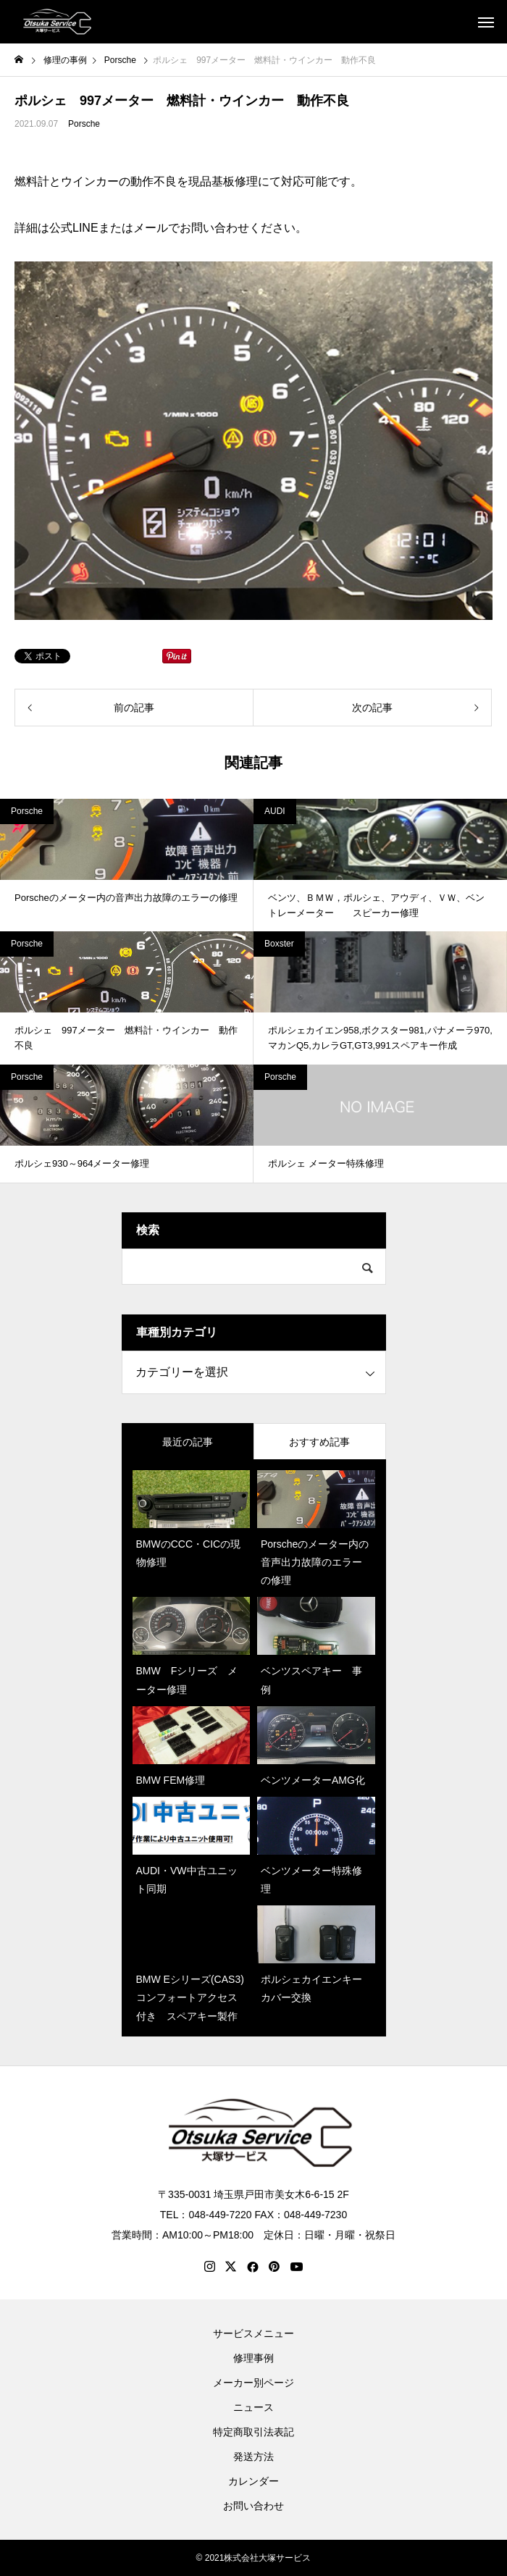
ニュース (253, 2407)
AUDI (274, 811)
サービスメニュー (253, 2333)
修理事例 (253, 2358)
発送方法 (253, 2456)
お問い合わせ (253, 2506)
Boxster (279, 944)
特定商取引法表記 (253, 2432)
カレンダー (253, 2481)
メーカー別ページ (253, 2383)
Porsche (84, 124)
